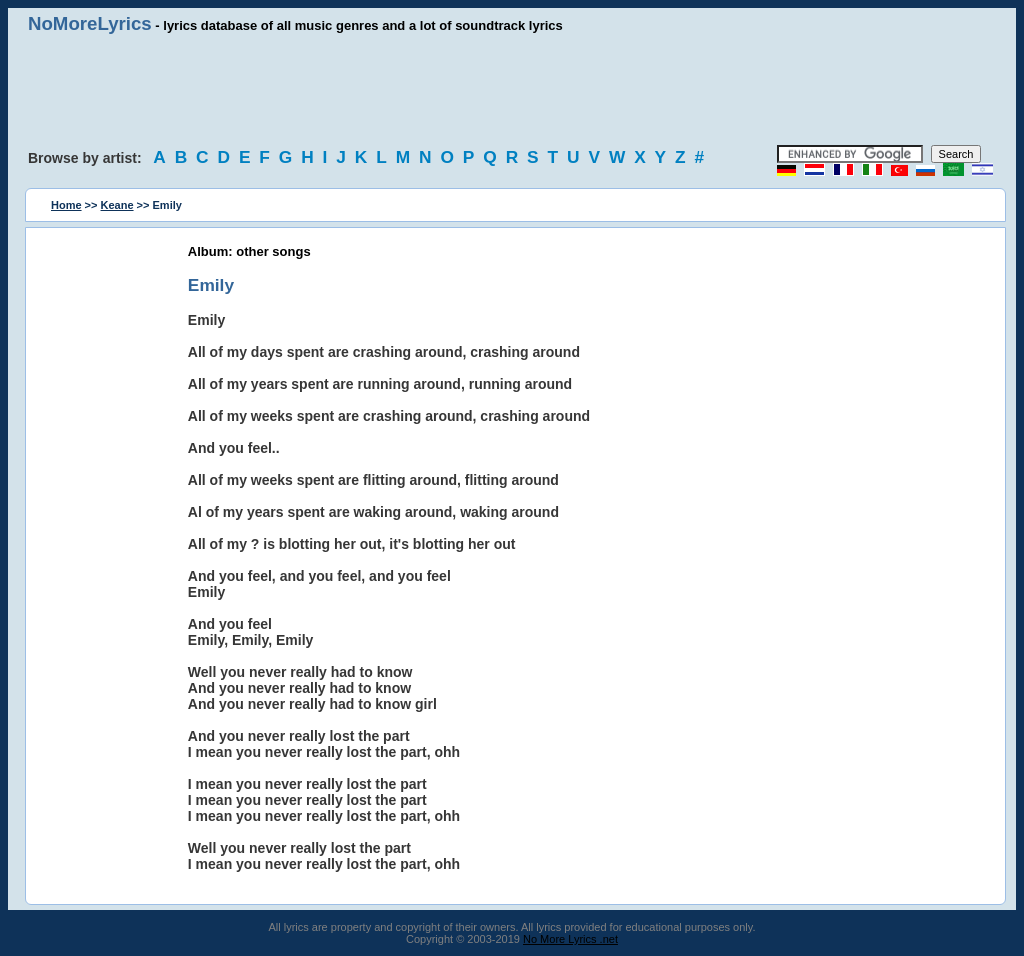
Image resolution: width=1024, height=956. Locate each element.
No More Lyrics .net (570, 939)
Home (66, 205)
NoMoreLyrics (90, 23)
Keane (117, 205)
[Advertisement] (512, 90)
